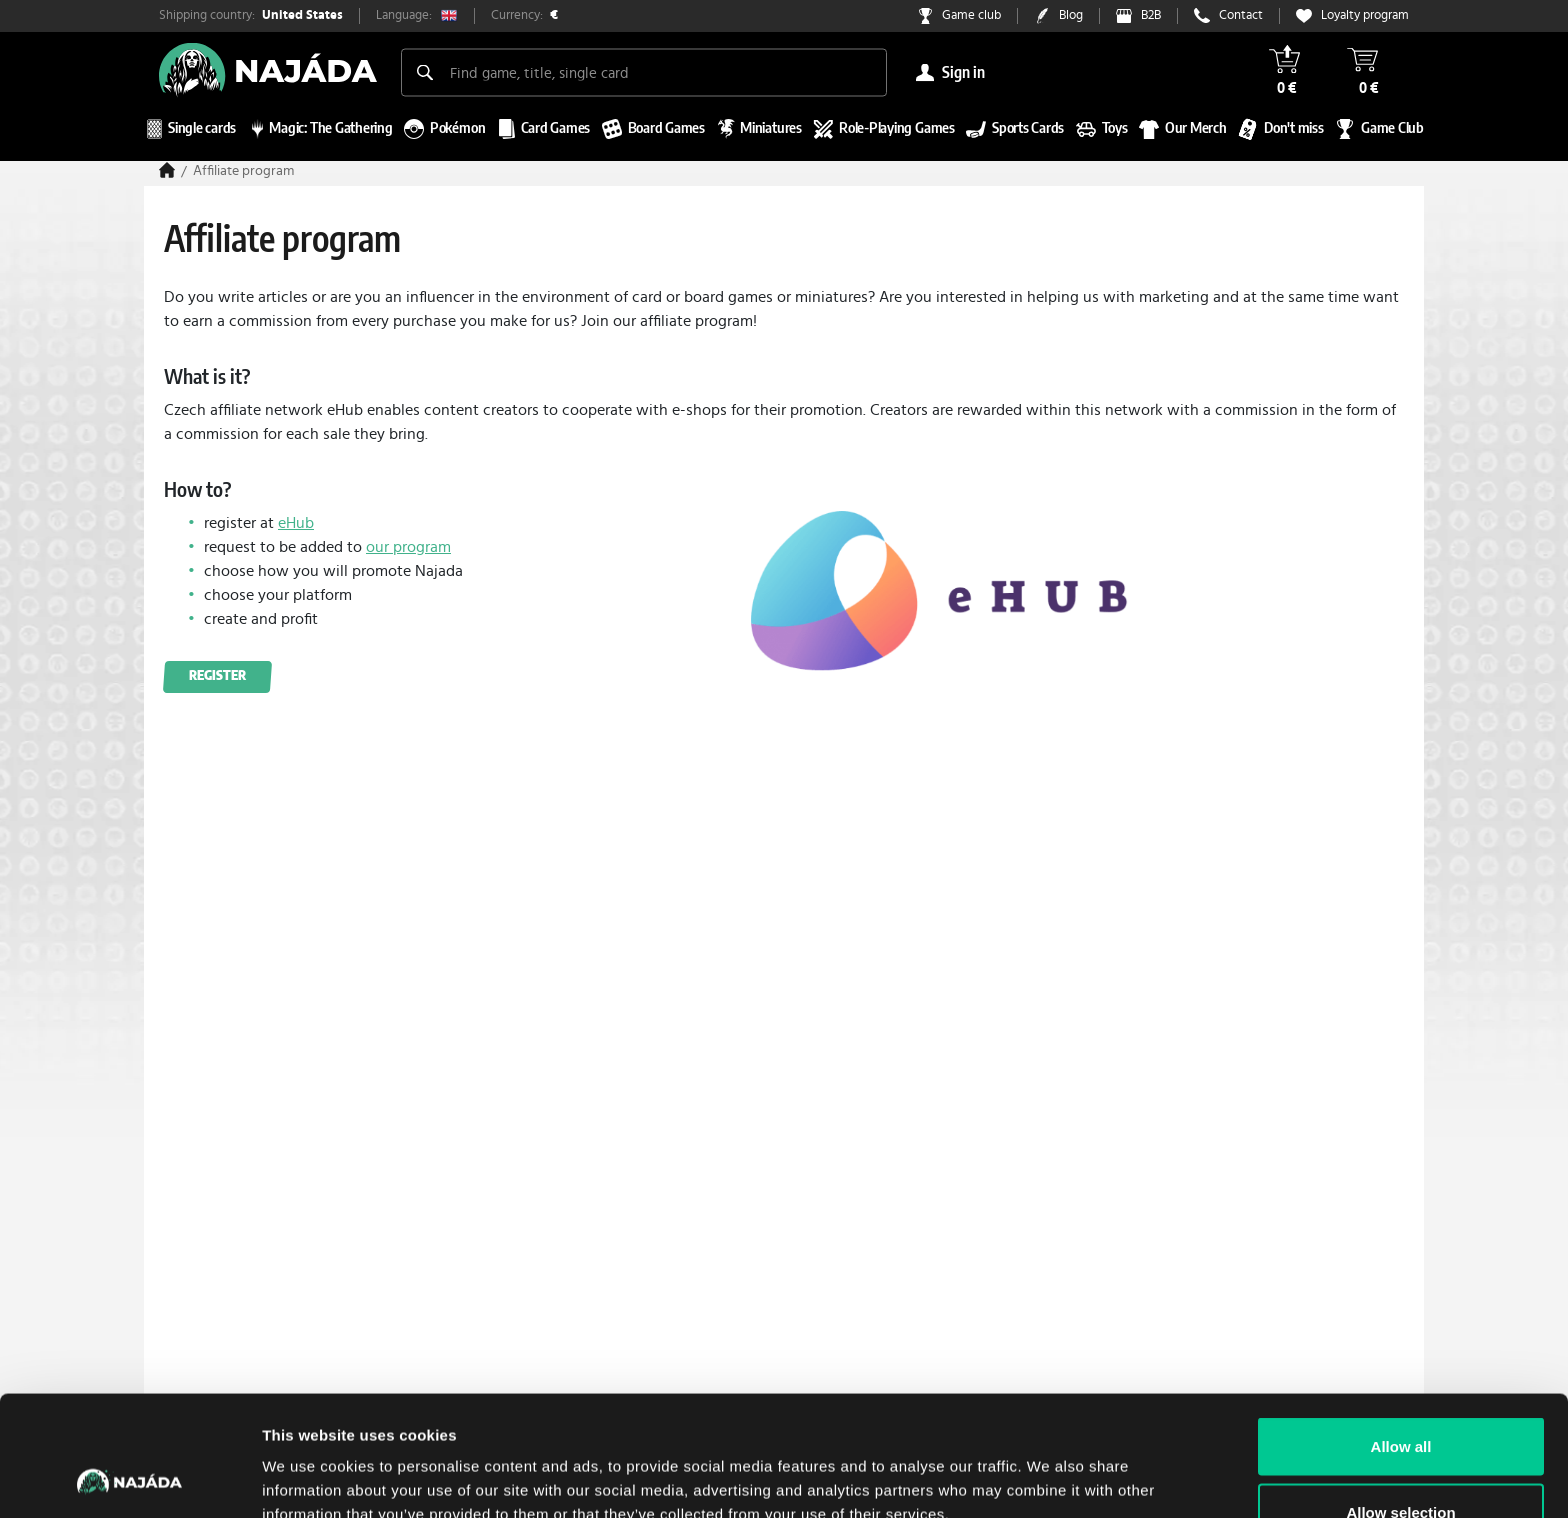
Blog (1071, 15)
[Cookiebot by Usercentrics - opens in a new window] (129, 1479)
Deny (1401, 1464)
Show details (1049, 1466)
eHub (296, 523)
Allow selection (1400, 1399)
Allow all (1401, 1333)
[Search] (425, 72)
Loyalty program (1365, 15)
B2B (1151, 15)
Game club (971, 15)
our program (408, 547)
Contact (1241, 15)
